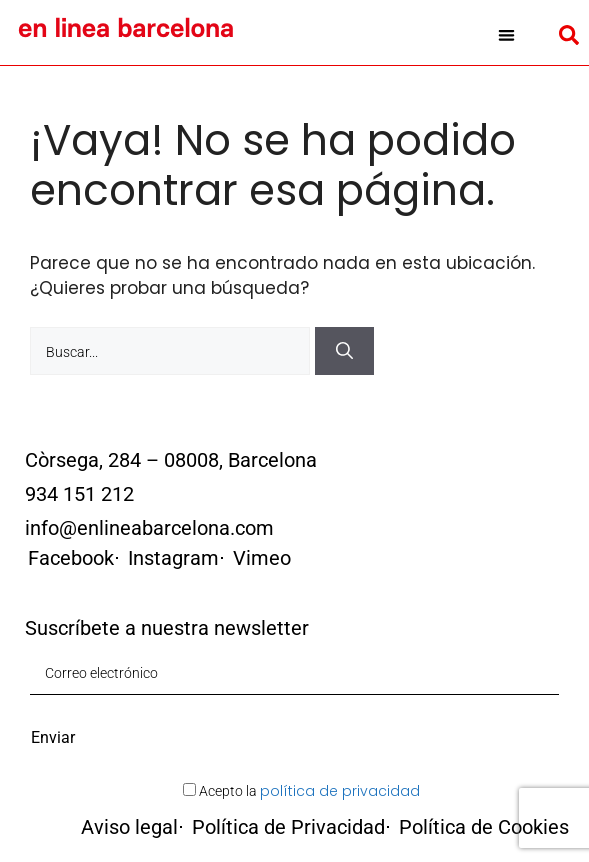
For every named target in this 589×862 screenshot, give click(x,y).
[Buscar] (344, 351)
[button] (506, 35)
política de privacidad (340, 791)
